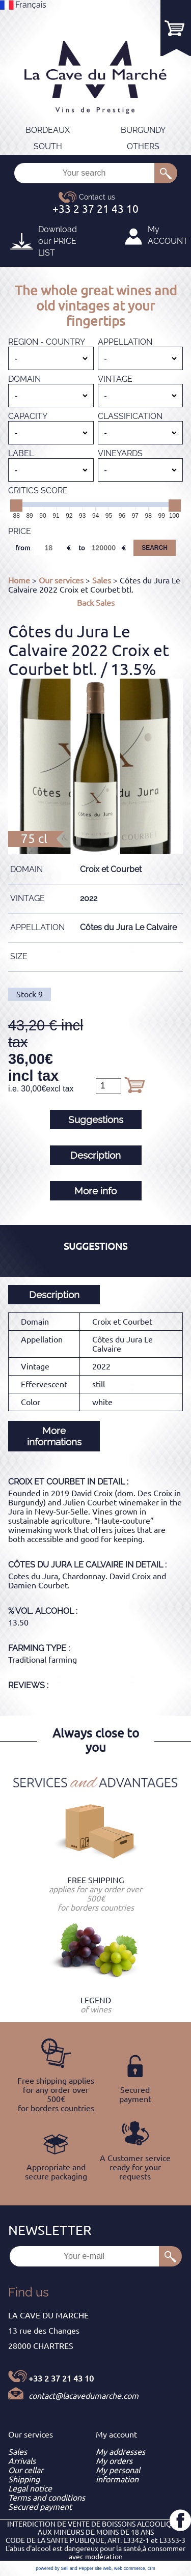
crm (151, 2568)
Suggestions (95, 1119)
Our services (61, 580)
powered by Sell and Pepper (64, 2568)
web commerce (129, 2568)
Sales (101, 580)
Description (95, 1155)
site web (103, 2568)
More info (95, 1190)
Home (19, 580)
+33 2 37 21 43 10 (61, 2378)
